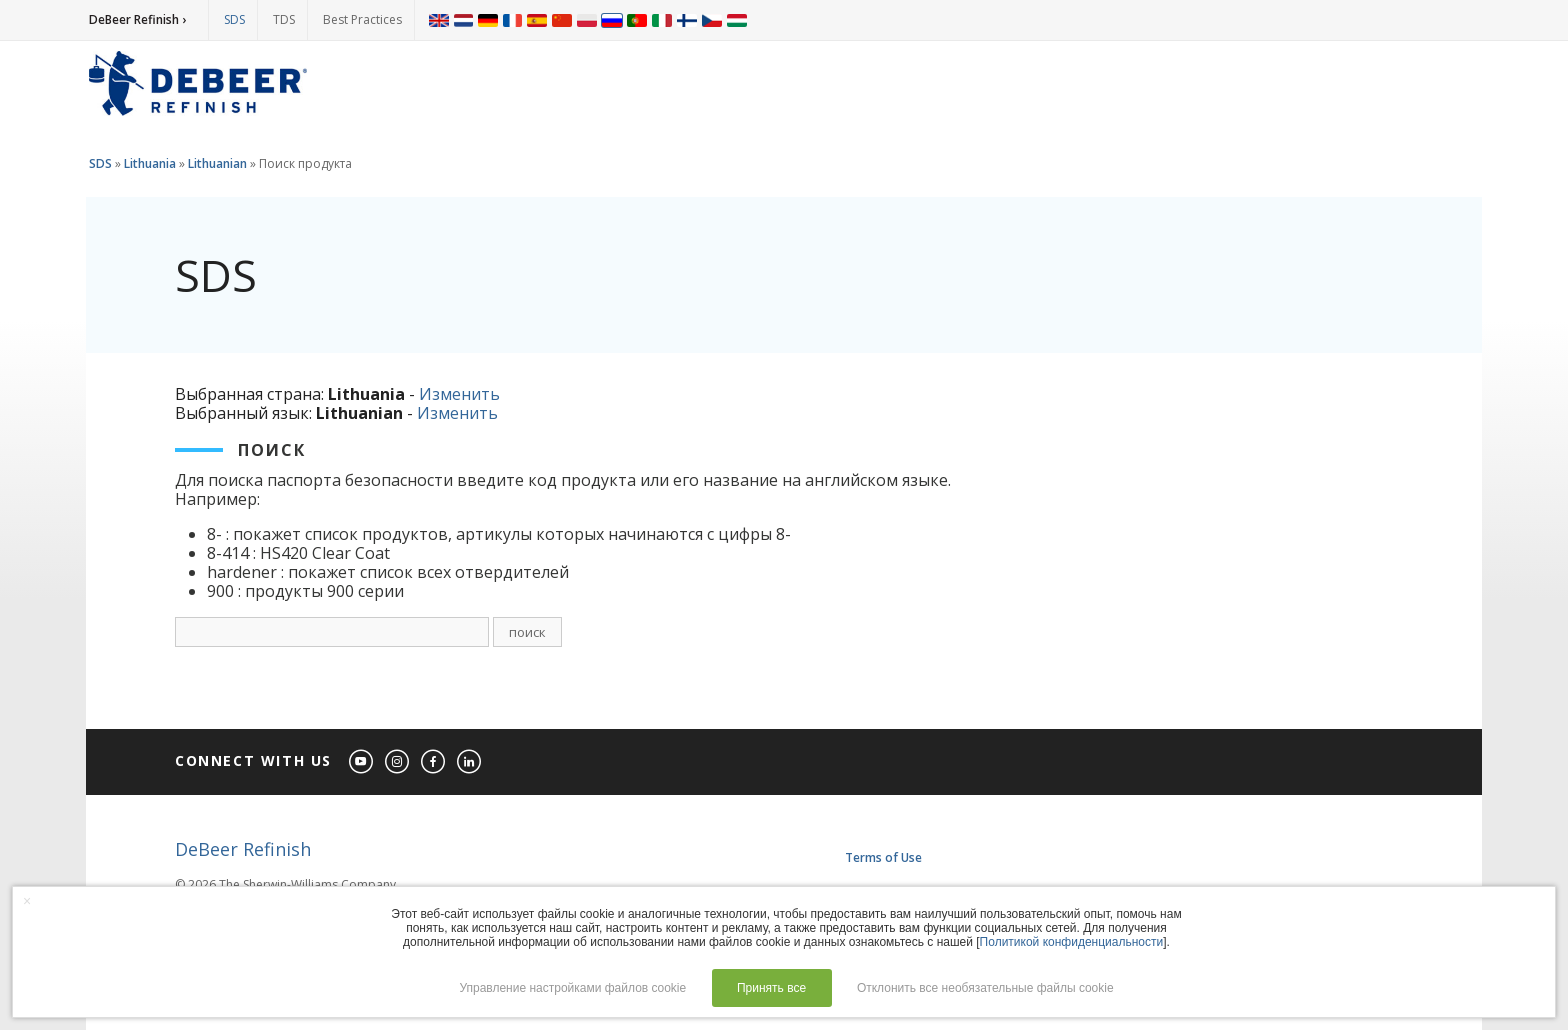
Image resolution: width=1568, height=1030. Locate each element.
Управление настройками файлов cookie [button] (572, 988)
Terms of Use (883, 857)
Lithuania (150, 163)
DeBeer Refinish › (137, 19)
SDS (234, 19)
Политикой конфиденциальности (1072, 942)
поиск (527, 632)
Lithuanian (217, 163)
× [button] (27, 901)
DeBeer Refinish (243, 849)
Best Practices (362, 19)
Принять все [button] (771, 988)
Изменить (459, 394)
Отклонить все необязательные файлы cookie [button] (985, 988)
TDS (284, 19)
